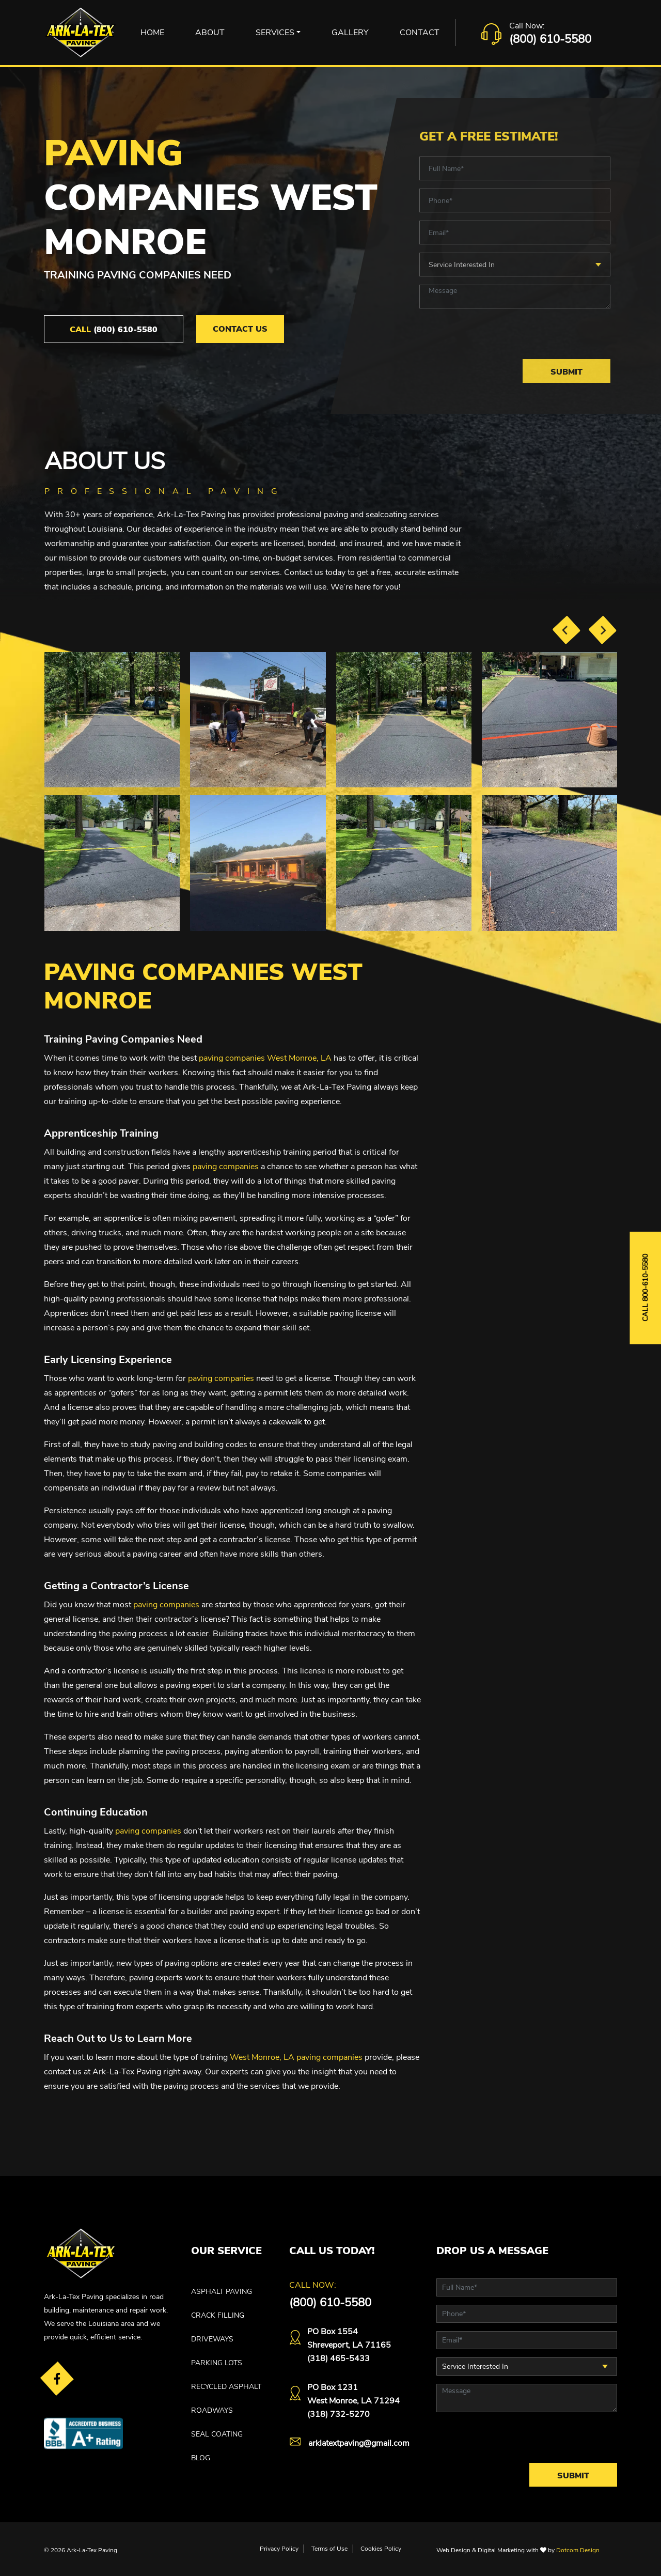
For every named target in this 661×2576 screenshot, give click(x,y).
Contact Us (240, 329)
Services (275, 32)
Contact (419, 32)
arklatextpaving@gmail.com (359, 2443)
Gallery (350, 32)
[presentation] (566, 629)
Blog (200, 2458)
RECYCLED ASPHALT (226, 2387)
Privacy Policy (279, 2548)
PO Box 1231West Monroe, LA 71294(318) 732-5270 (353, 2401)
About (210, 32)
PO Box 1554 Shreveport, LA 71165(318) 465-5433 (349, 2345)
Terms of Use (329, 2548)
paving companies (226, 1166)
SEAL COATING (217, 2434)
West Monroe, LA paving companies (296, 2057)
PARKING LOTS (216, 2363)
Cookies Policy (380, 2548)
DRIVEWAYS (212, 2339)
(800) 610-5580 (550, 39)
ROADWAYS (212, 2410)
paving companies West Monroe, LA (265, 1058)
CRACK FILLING (217, 2315)
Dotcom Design (578, 2550)
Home (152, 32)
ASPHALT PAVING (221, 2291)
